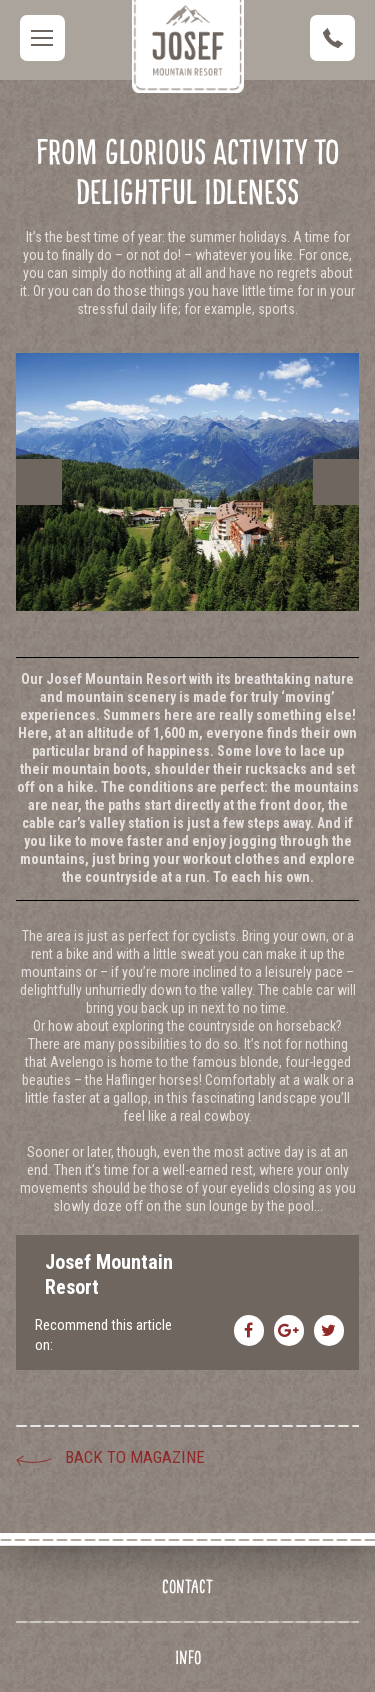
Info (188, 1657)
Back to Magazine (135, 1457)
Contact (187, 1586)
